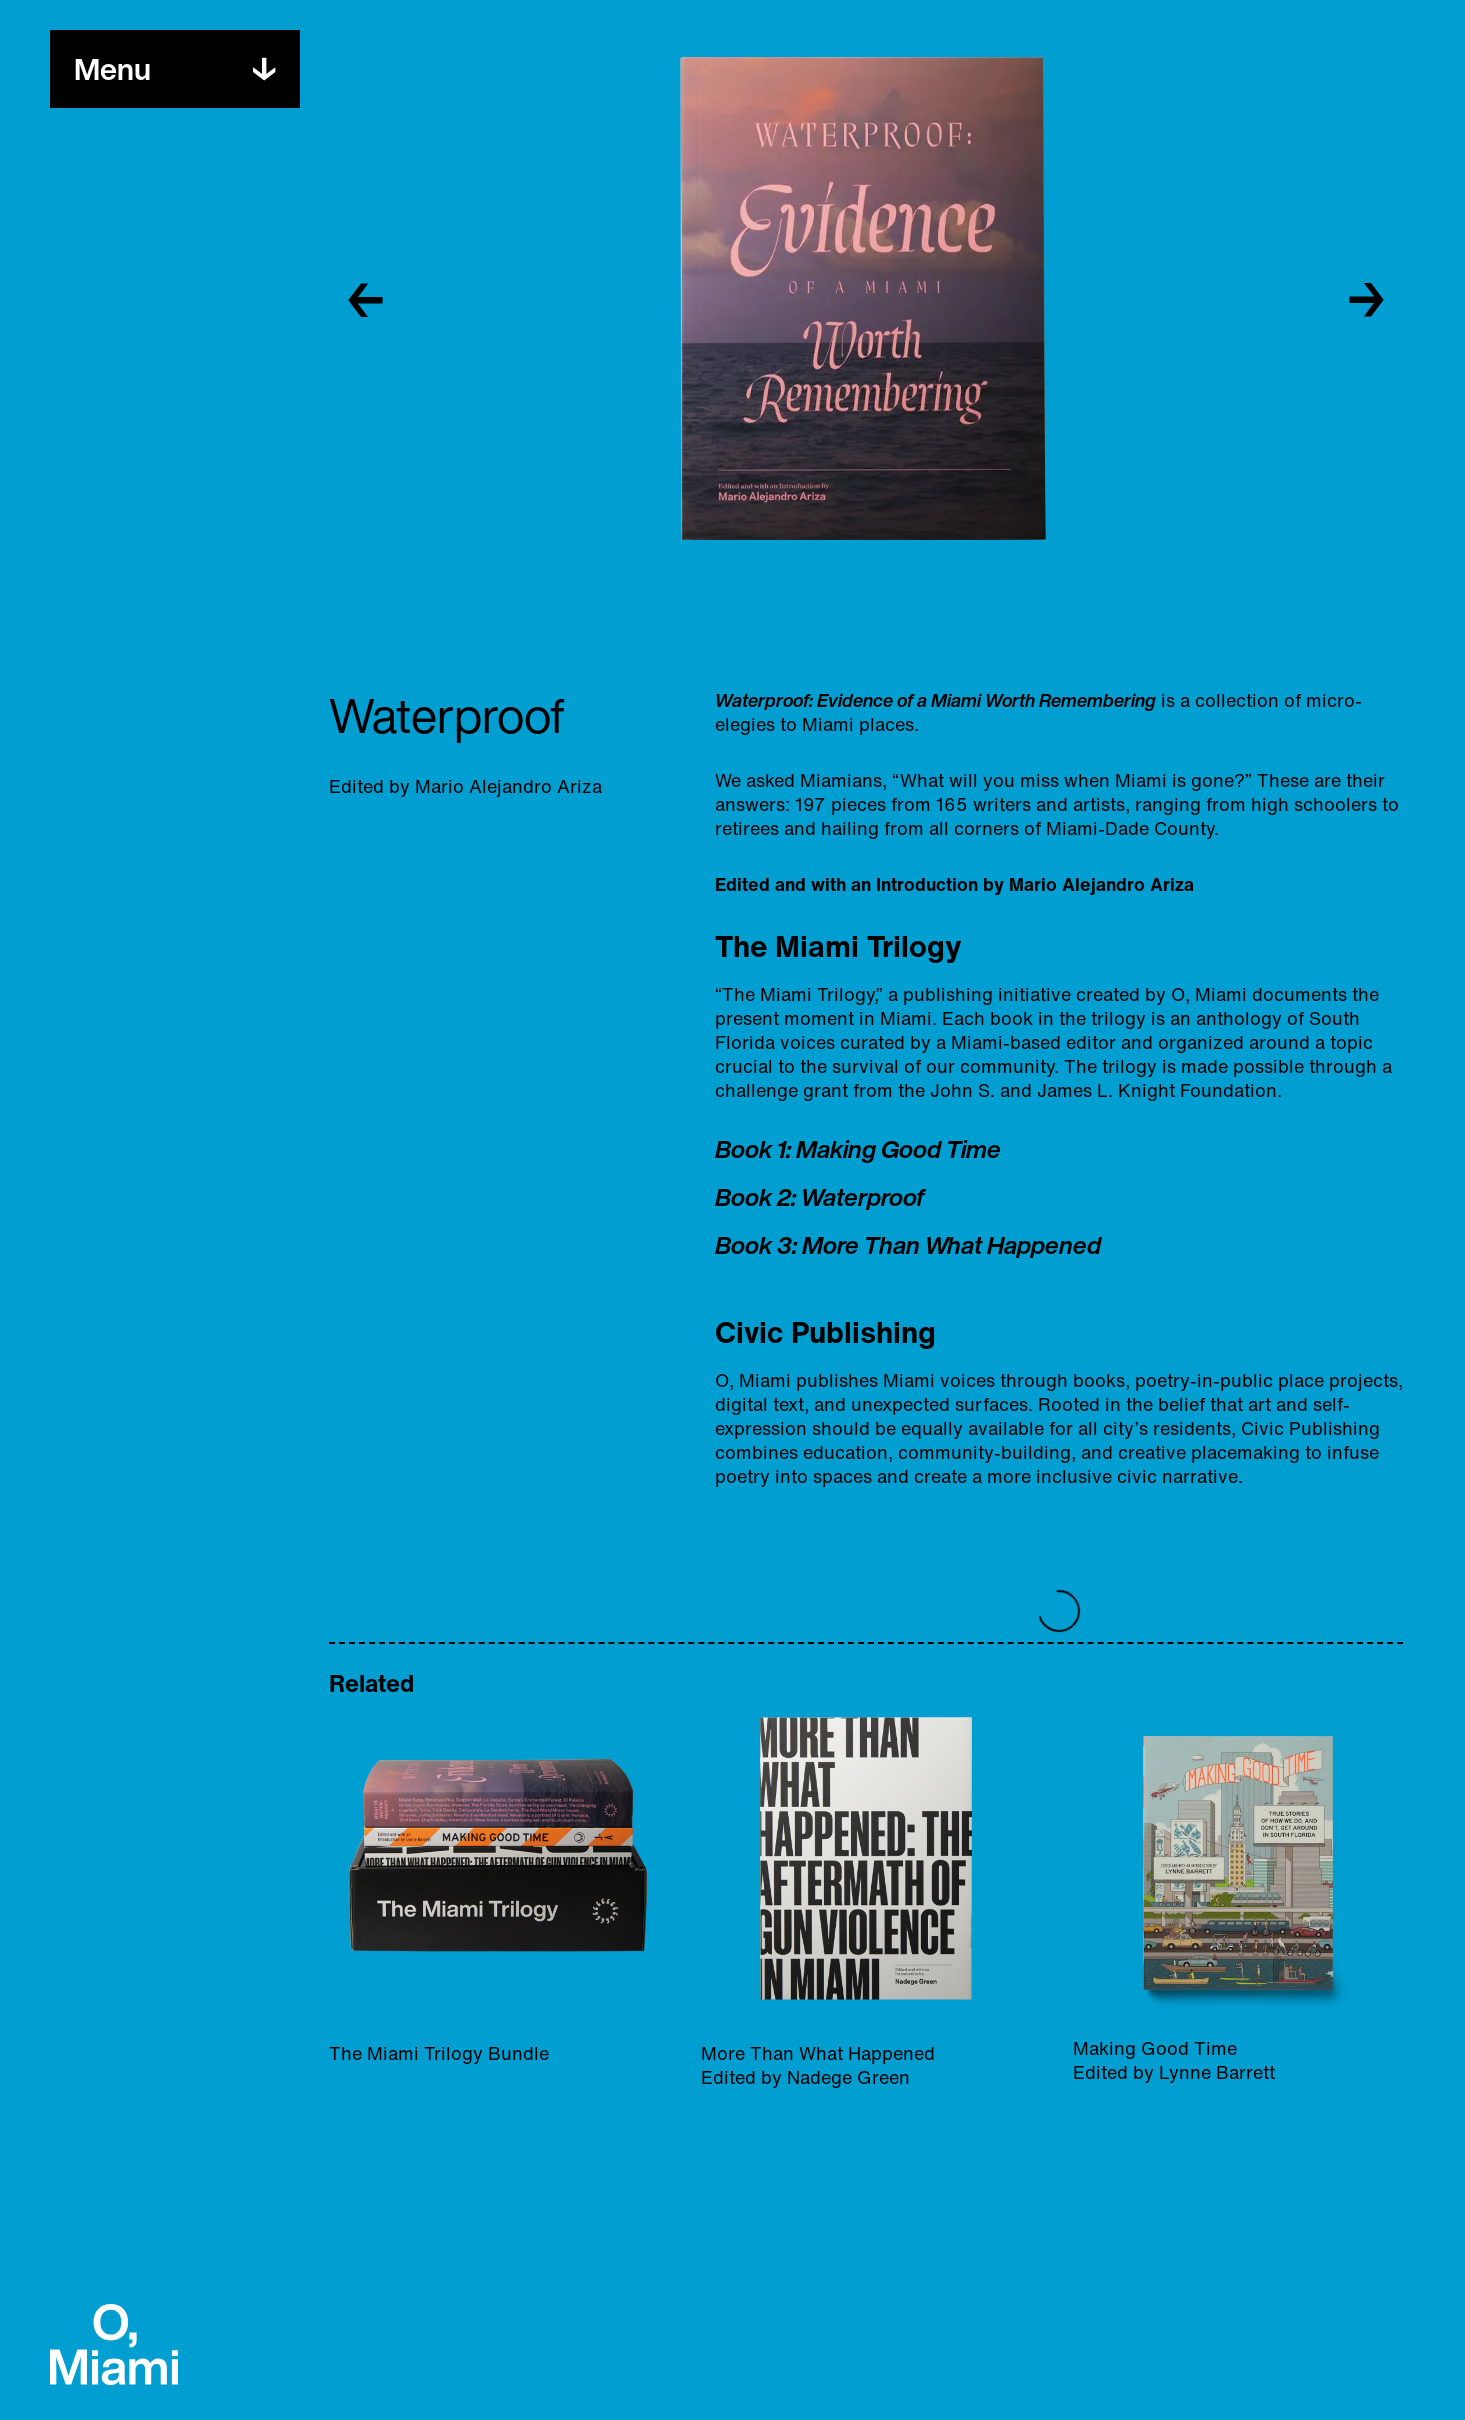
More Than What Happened (951, 1245)
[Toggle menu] (112, 69)
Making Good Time (898, 1149)
